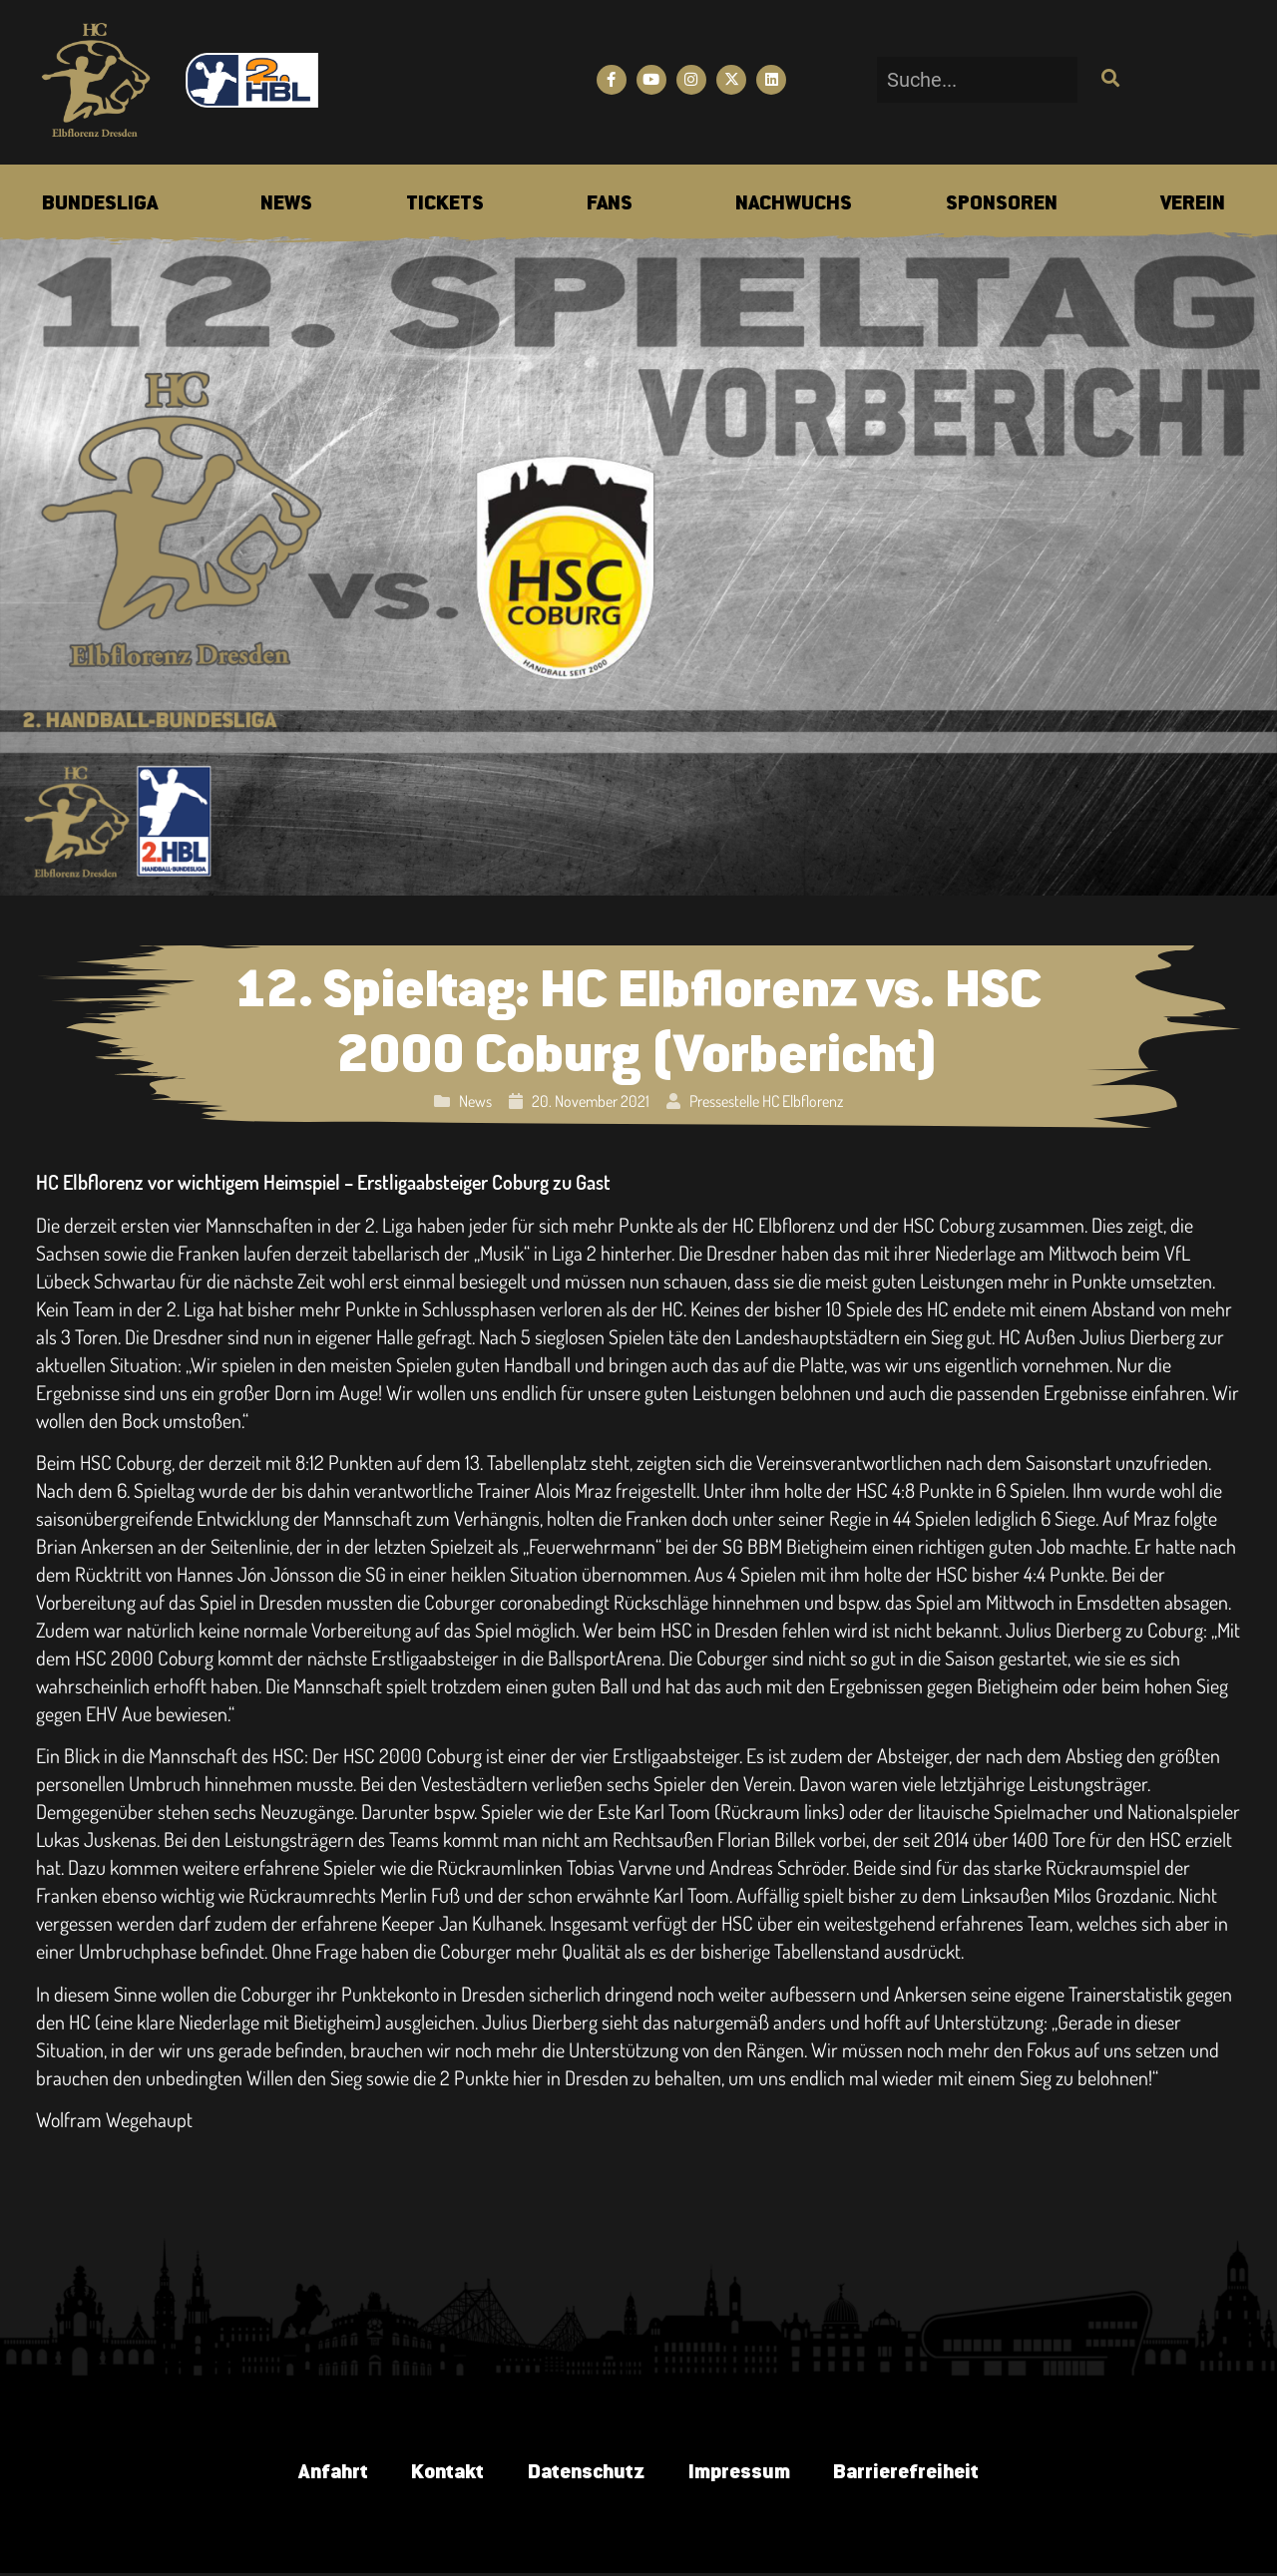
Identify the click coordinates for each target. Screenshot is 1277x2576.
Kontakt (440, 2473)
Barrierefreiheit (918, 2473)
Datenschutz (585, 2473)
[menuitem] (100, 204)
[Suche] (1107, 80)
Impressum (744, 2473)
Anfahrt (319, 2473)
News (475, 1101)
